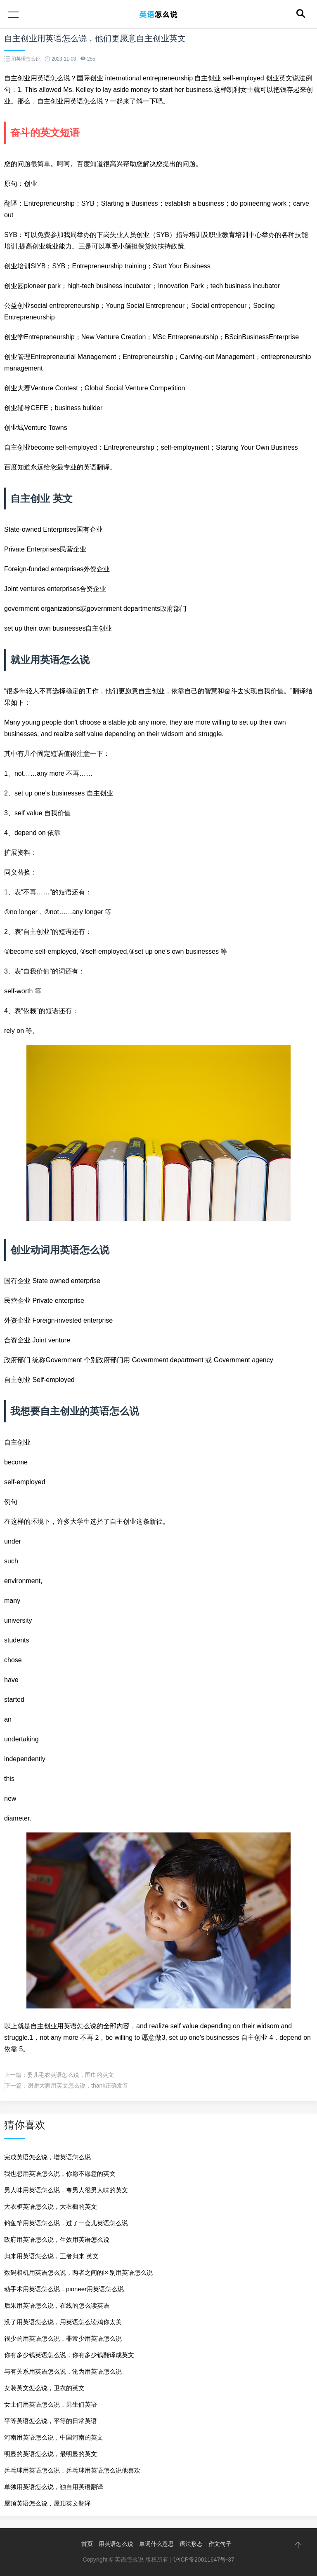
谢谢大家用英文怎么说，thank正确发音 (78, 2085)
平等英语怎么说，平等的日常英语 (50, 2420)
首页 (87, 2544)
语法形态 (191, 2544)
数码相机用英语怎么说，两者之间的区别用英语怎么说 (78, 2272)
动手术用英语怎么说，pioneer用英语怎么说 (64, 2288)
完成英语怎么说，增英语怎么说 (47, 2157)
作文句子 (220, 2544)
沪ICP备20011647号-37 (203, 2559)
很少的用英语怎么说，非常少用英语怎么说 (63, 2338)
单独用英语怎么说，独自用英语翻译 (53, 2486)
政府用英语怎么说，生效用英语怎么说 (56, 2239)
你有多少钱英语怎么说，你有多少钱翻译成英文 (69, 2354)
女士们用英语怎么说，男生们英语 (50, 2404)
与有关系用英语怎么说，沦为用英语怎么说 (63, 2371)
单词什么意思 (156, 2544)
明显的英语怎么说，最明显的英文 (50, 2453)
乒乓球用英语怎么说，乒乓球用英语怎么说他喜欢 (72, 2470)
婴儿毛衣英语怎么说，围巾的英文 (70, 2075)
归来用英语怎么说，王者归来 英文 (51, 2255)
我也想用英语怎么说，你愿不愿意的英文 (60, 2173)
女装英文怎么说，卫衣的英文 (44, 2387)
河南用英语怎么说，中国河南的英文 (53, 2437)
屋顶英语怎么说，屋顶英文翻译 (47, 2503)
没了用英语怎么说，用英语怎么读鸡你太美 (63, 2321)
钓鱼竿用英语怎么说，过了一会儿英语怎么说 (66, 2222)
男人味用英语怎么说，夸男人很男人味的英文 (66, 2190)
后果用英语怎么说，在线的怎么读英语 (56, 2305)
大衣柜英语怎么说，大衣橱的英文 (50, 2206)
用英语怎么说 (116, 2544)
